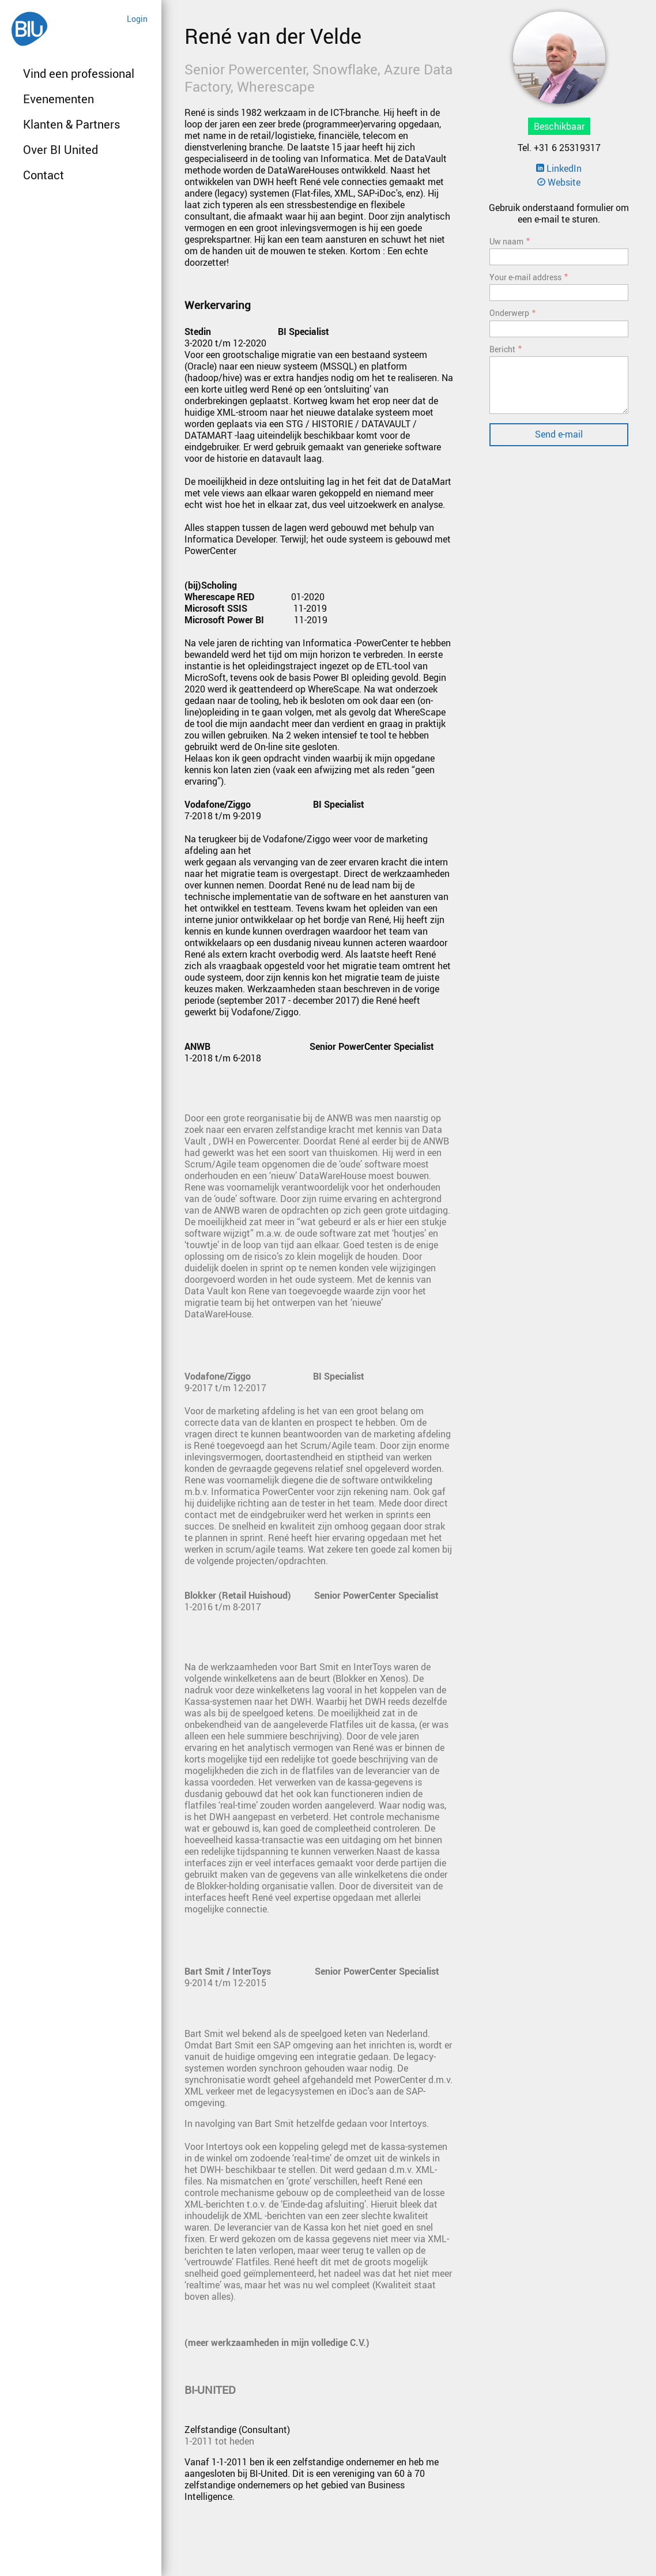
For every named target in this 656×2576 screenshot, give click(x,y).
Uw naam (506, 241)
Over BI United (60, 149)
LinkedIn (559, 168)
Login (137, 18)
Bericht (502, 349)
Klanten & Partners (71, 124)
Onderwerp (509, 312)
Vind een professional (78, 73)
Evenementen (58, 99)
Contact (43, 175)
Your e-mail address (525, 277)
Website (558, 182)
